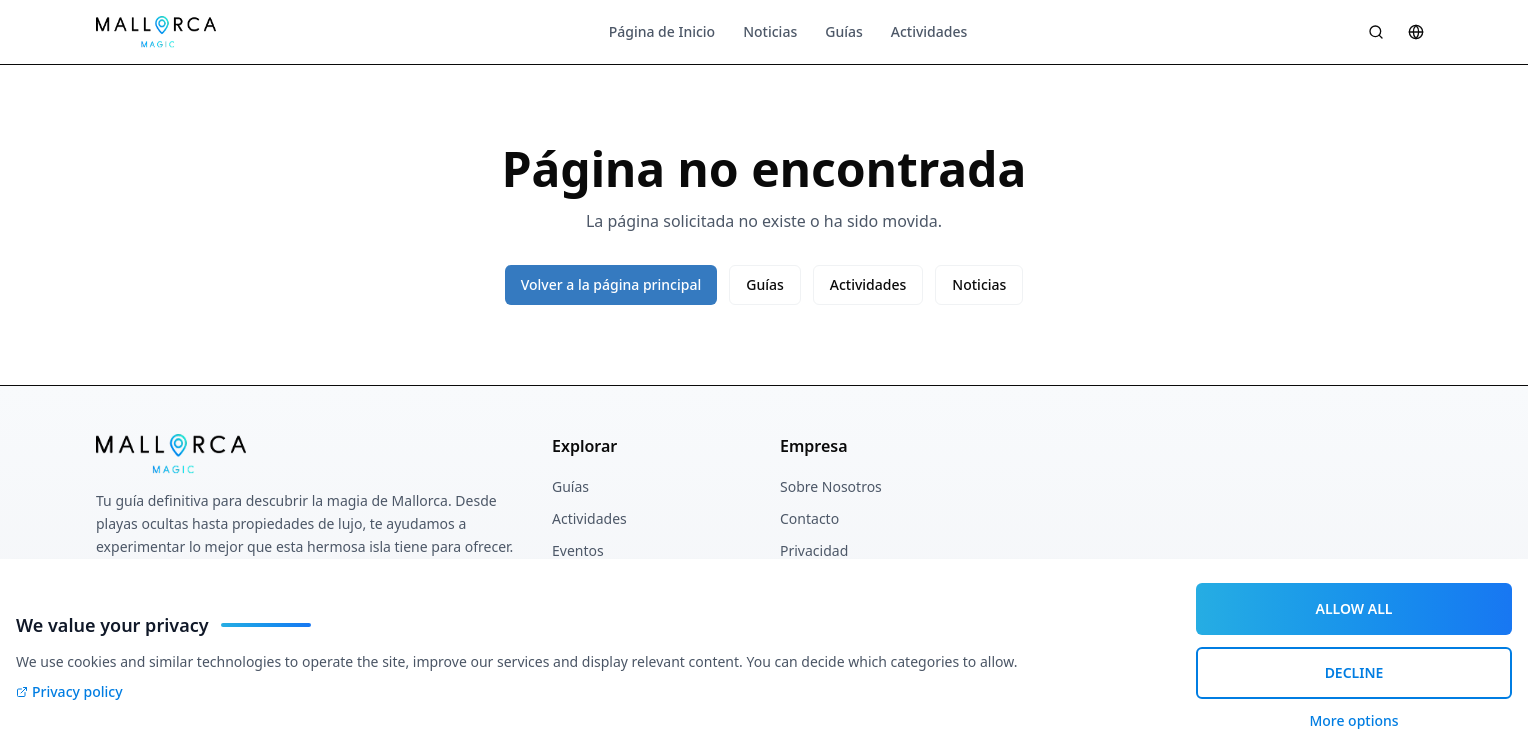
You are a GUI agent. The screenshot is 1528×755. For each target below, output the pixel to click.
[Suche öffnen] (1376, 32)
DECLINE (1354, 672)
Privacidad (814, 550)
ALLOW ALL (1354, 608)
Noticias (770, 31)
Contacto (809, 518)
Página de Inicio (662, 31)
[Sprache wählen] (1416, 32)
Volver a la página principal (611, 284)
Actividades (929, 31)
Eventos (578, 550)
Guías (844, 31)
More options (1353, 720)
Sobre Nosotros (831, 486)
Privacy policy (69, 691)
